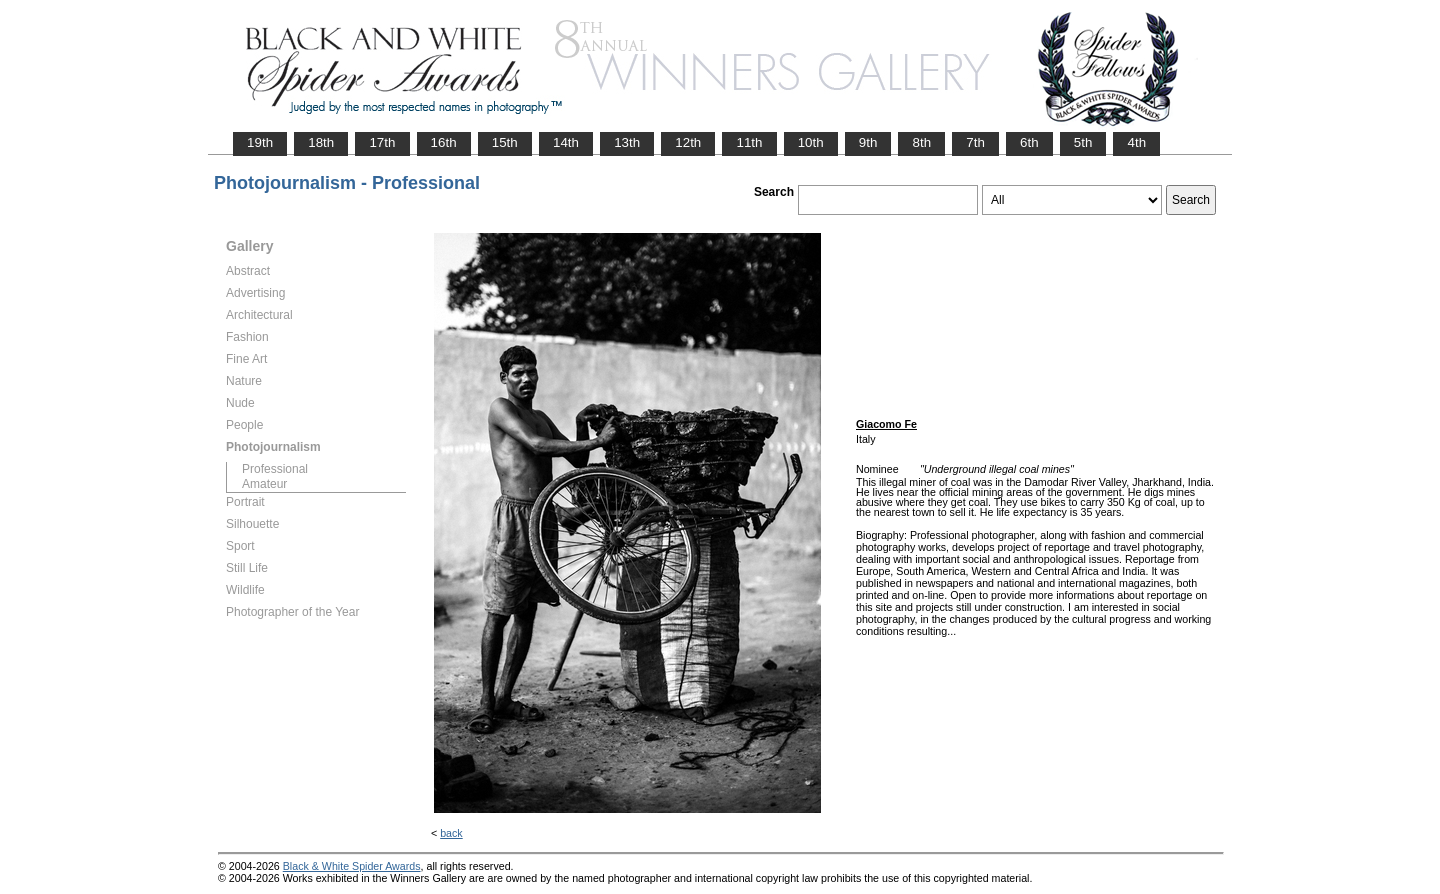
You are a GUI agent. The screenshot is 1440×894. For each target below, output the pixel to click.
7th (975, 142)
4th (1136, 142)
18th (321, 142)
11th (749, 142)
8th (921, 142)
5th (1083, 142)
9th (868, 142)
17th (382, 142)
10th (811, 142)
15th (505, 142)
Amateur (264, 484)
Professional (275, 469)
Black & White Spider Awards (352, 866)
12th (688, 142)
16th (444, 142)
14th (566, 142)
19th (260, 142)
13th (627, 142)
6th (1029, 142)
